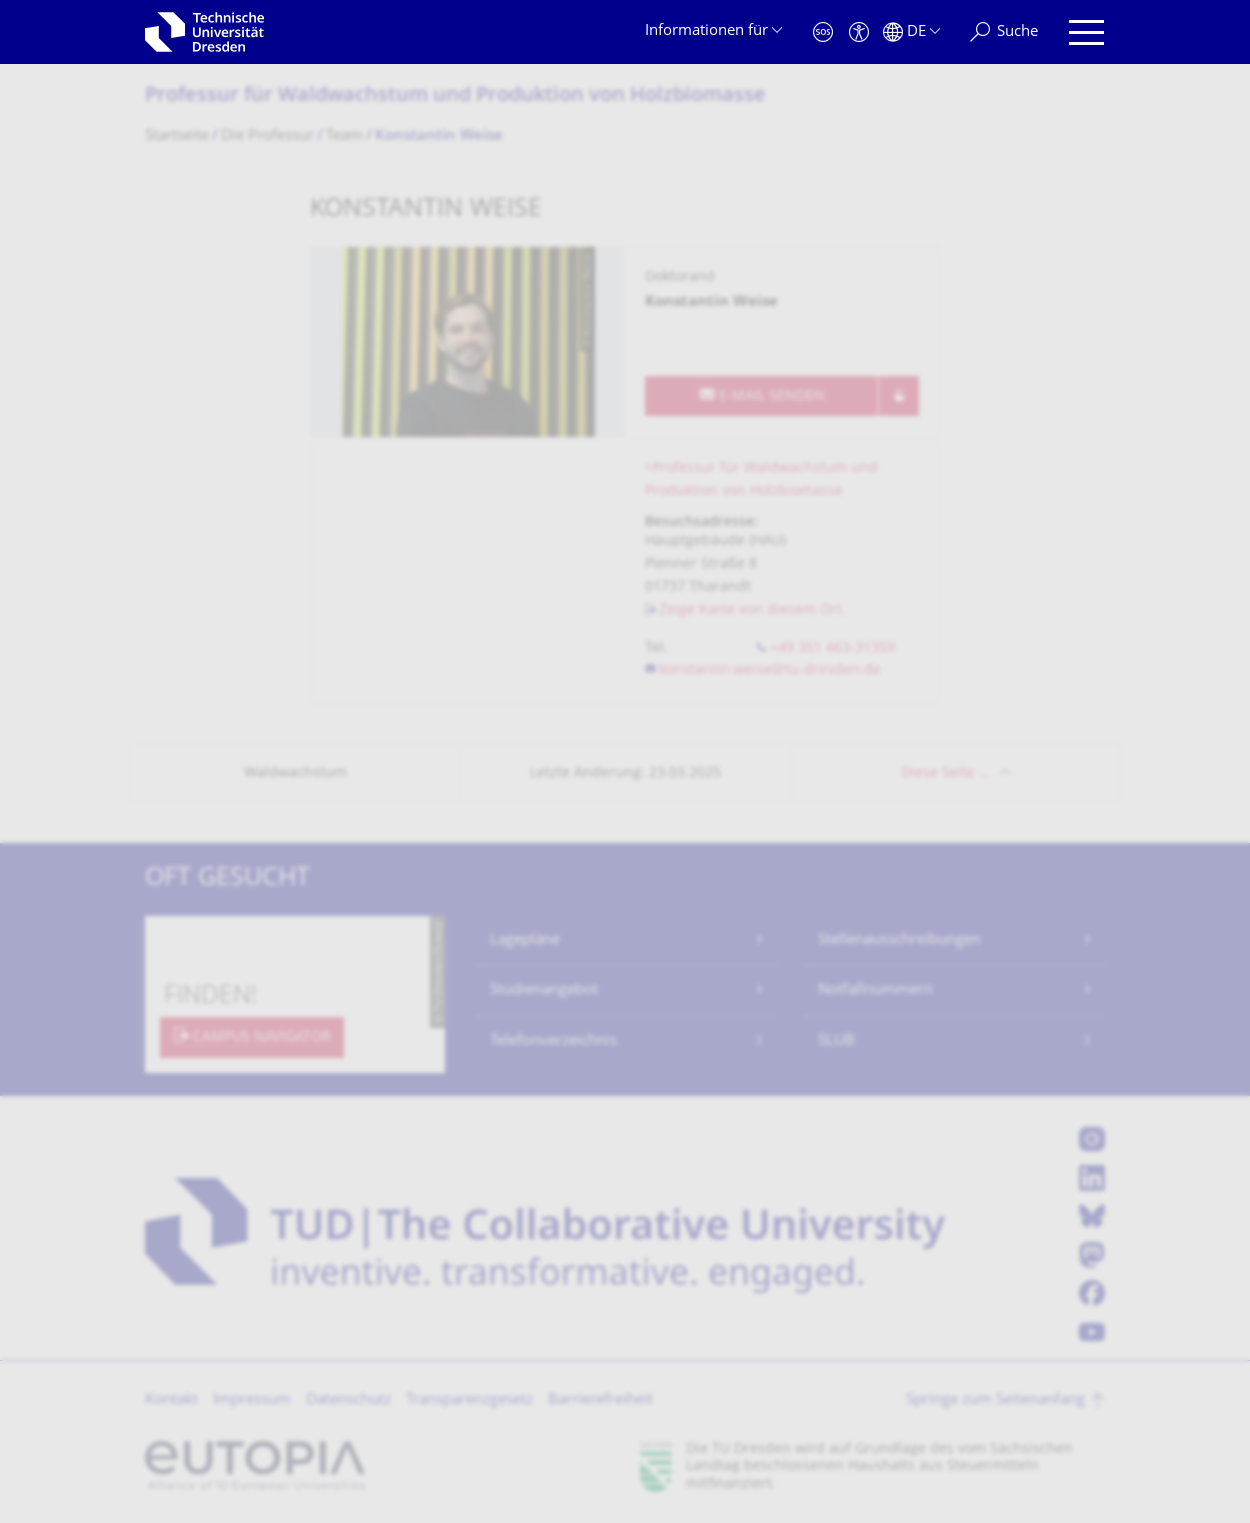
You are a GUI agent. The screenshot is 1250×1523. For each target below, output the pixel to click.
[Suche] (1004, 32)
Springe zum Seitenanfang (995, 1400)
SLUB (836, 1041)
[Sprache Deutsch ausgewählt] (911, 32)
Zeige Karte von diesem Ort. (752, 610)
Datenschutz (348, 1400)
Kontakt (171, 1400)
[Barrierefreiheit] (859, 32)
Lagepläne (525, 940)
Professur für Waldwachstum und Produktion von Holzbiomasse (455, 96)
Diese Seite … (945, 773)
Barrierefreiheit (600, 1400)
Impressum (252, 1400)
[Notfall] (823, 32)
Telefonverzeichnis (553, 1041)
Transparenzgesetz (469, 1400)
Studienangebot (544, 990)
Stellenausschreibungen (899, 940)
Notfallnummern (875, 990)
